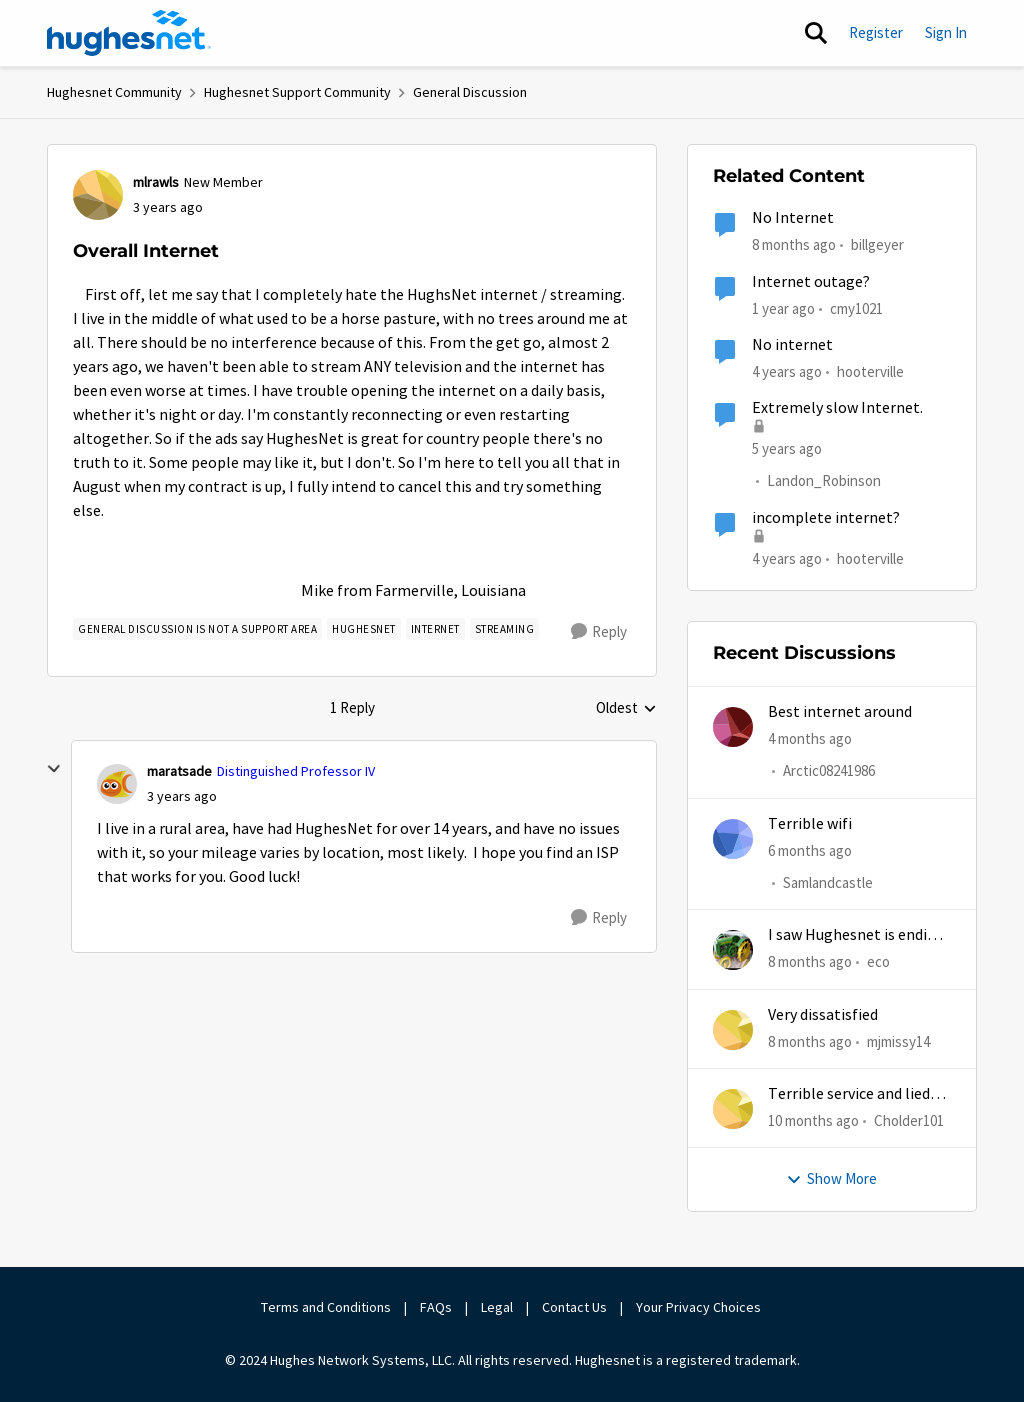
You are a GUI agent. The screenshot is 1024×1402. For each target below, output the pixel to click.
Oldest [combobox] (626, 709)
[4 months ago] (810, 739)
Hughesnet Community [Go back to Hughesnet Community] (114, 92)
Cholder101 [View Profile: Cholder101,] (909, 1120)
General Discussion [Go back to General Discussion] (470, 92)
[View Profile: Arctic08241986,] (733, 727)
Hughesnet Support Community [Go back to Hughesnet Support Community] (297, 92)
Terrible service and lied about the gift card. (849, 1094)
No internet (792, 345)
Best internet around (840, 712)
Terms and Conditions (326, 1307)
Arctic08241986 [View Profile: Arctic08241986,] (829, 770)
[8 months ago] (810, 962)
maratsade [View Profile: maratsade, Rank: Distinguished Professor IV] (179, 771)
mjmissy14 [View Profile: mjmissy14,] (898, 1040)
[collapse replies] (54, 769)
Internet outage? (811, 282)
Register (876, 32)
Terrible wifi (810, 824)
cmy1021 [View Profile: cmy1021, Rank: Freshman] (856, 307)
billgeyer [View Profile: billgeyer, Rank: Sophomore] (877, 244)
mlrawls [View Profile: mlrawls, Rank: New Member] (156, 182)
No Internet (793, 218)
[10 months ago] (813, 1121)
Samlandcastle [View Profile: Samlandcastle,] (828, 882)
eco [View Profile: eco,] (878, 961)
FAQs (436, 1307)
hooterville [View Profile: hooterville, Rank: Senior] (870, 371)
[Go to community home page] (129, 33)
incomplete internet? (826, 518)
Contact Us (574, 1307)
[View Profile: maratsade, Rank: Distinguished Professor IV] (117, 784)
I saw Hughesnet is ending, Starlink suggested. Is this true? (858, 935)
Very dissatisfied (823, 1015)
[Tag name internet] (435, 629)
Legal (497, 1307)
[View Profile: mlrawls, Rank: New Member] (98, 195)
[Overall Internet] (182, 796)
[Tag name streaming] (505, 629)
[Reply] (599, 632)
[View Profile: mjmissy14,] (733, 1030)
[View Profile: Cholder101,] (733, 1109)
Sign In (946, 32)
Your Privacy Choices (700, 1307)
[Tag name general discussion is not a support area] (197, 629)
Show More (831, 1178)
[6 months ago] (810, 850)
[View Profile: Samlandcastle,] (733, 839)
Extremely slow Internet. (837, 408)
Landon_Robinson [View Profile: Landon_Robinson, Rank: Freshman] (824, 481)
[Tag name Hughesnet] (364, 629)
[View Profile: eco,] (733, 950)
